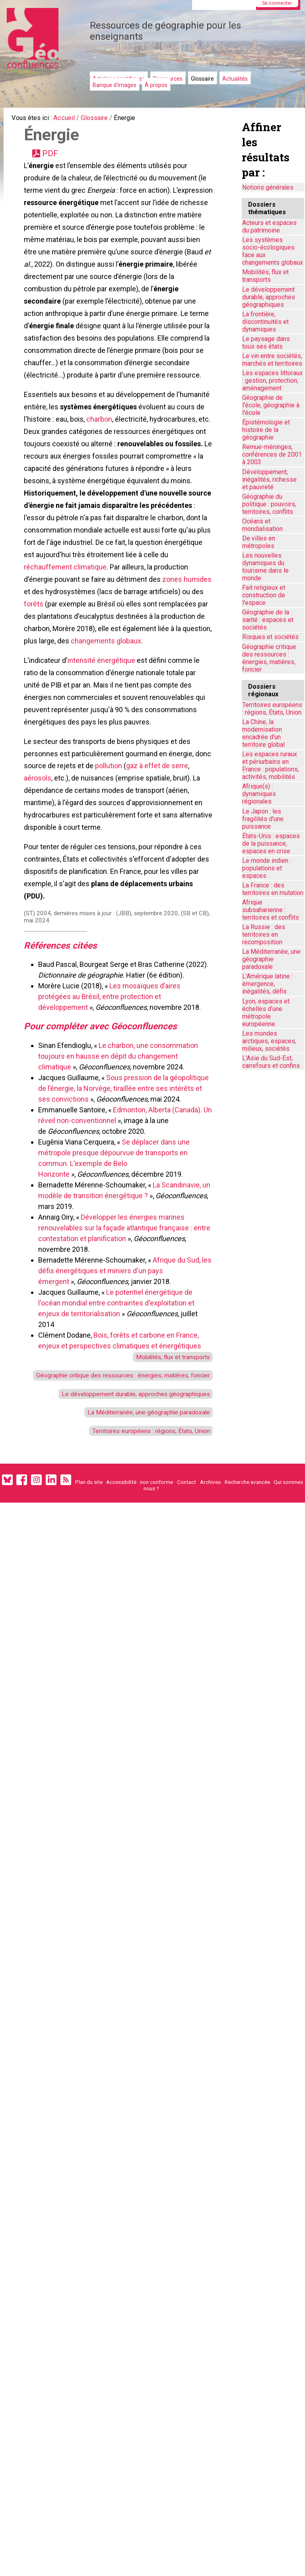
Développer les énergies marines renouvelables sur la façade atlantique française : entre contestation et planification (117, 1329)
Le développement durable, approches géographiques (128, 1513)
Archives (210, 1607)
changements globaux (60, 715)
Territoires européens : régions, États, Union (144, 1553)
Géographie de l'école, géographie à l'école (270, 405)
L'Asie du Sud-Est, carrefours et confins (271, 1061)
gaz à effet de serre (176, 850)
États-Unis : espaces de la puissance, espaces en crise (271, 843)
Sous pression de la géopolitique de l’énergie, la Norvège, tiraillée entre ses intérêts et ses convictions (125, 1190)
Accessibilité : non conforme (139, 1607)
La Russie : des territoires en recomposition (263, 934)
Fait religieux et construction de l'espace (263, 595)
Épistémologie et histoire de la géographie (266, 429)
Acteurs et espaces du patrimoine (269, 226)
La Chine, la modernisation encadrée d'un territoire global (263, 733)
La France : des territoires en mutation (272, 889)
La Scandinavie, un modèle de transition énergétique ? (121, 1297)
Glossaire (202, 79)
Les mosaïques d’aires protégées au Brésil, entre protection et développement (111, 1095)
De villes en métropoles (258, 542)
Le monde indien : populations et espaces (266, 868)
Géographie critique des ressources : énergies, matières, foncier (269, 658)
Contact (186, 1607)
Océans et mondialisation (262, 525)
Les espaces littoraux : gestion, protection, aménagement (272, 380)
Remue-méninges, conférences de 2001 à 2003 (272, 454)
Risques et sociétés (270, 637)
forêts (126, 661)
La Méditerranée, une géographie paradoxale (142, 1533)
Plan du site (89, 1607)
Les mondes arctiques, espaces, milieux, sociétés (269, 1041)
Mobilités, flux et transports (168, 1459)
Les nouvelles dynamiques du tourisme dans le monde (265, 567)
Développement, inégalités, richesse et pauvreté (269, 479)
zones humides (96, 648)
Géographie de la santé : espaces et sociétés (267, 619)
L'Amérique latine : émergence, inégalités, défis (267, 983)
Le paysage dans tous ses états (266, 342)
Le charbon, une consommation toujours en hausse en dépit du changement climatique (120, 1157)
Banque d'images (114, 85)
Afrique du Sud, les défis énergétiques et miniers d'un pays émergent (121, 1372)
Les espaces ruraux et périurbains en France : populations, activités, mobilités (270, 765)
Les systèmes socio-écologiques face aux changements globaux (272, 251)
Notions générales (267, 187)
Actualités (235, 79)
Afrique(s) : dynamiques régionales (259, 793)
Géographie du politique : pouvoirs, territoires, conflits (269, 504)
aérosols (39, 864)
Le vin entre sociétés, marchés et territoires (272, 359)
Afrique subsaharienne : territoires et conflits (270, 910)
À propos (156, 85)
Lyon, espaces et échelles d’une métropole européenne (265, 1012)
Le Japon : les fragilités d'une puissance (263, 819)
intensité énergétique (103, 736)
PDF (52, 157)
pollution (127, 850)
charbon (101, 460)
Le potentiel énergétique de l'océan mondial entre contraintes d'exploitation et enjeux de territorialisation (118, 1404)
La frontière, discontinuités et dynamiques (265, 321)
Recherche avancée (247, 1607)
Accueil (69, 118)
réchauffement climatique (150, 621)
